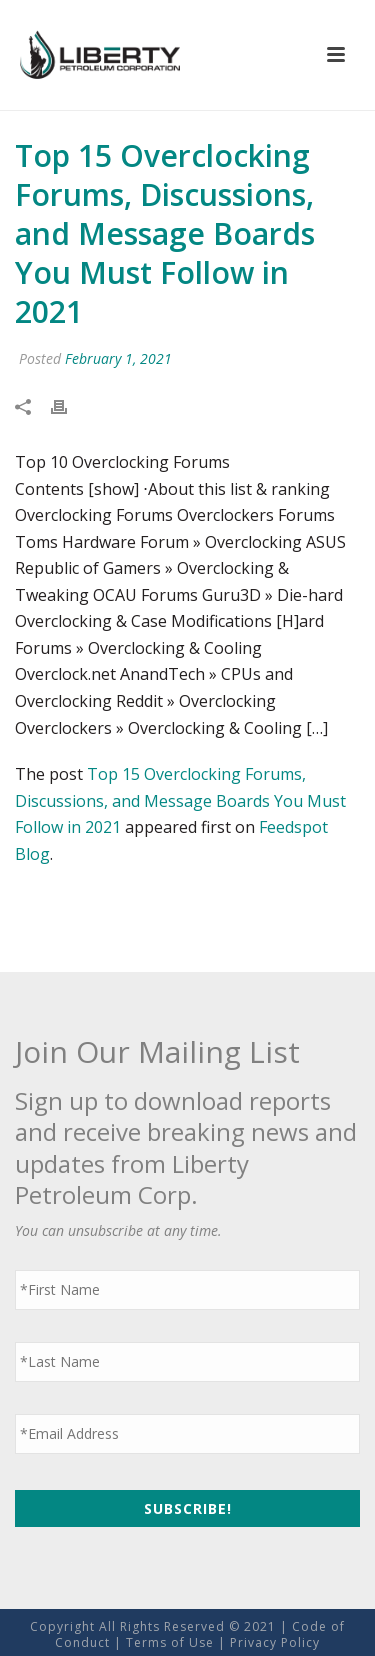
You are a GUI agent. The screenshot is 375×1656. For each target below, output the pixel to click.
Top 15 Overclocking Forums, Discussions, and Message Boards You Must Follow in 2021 (180, 800)
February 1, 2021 (118, 358)
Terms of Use (170, 1642)
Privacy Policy (275, 1642)
